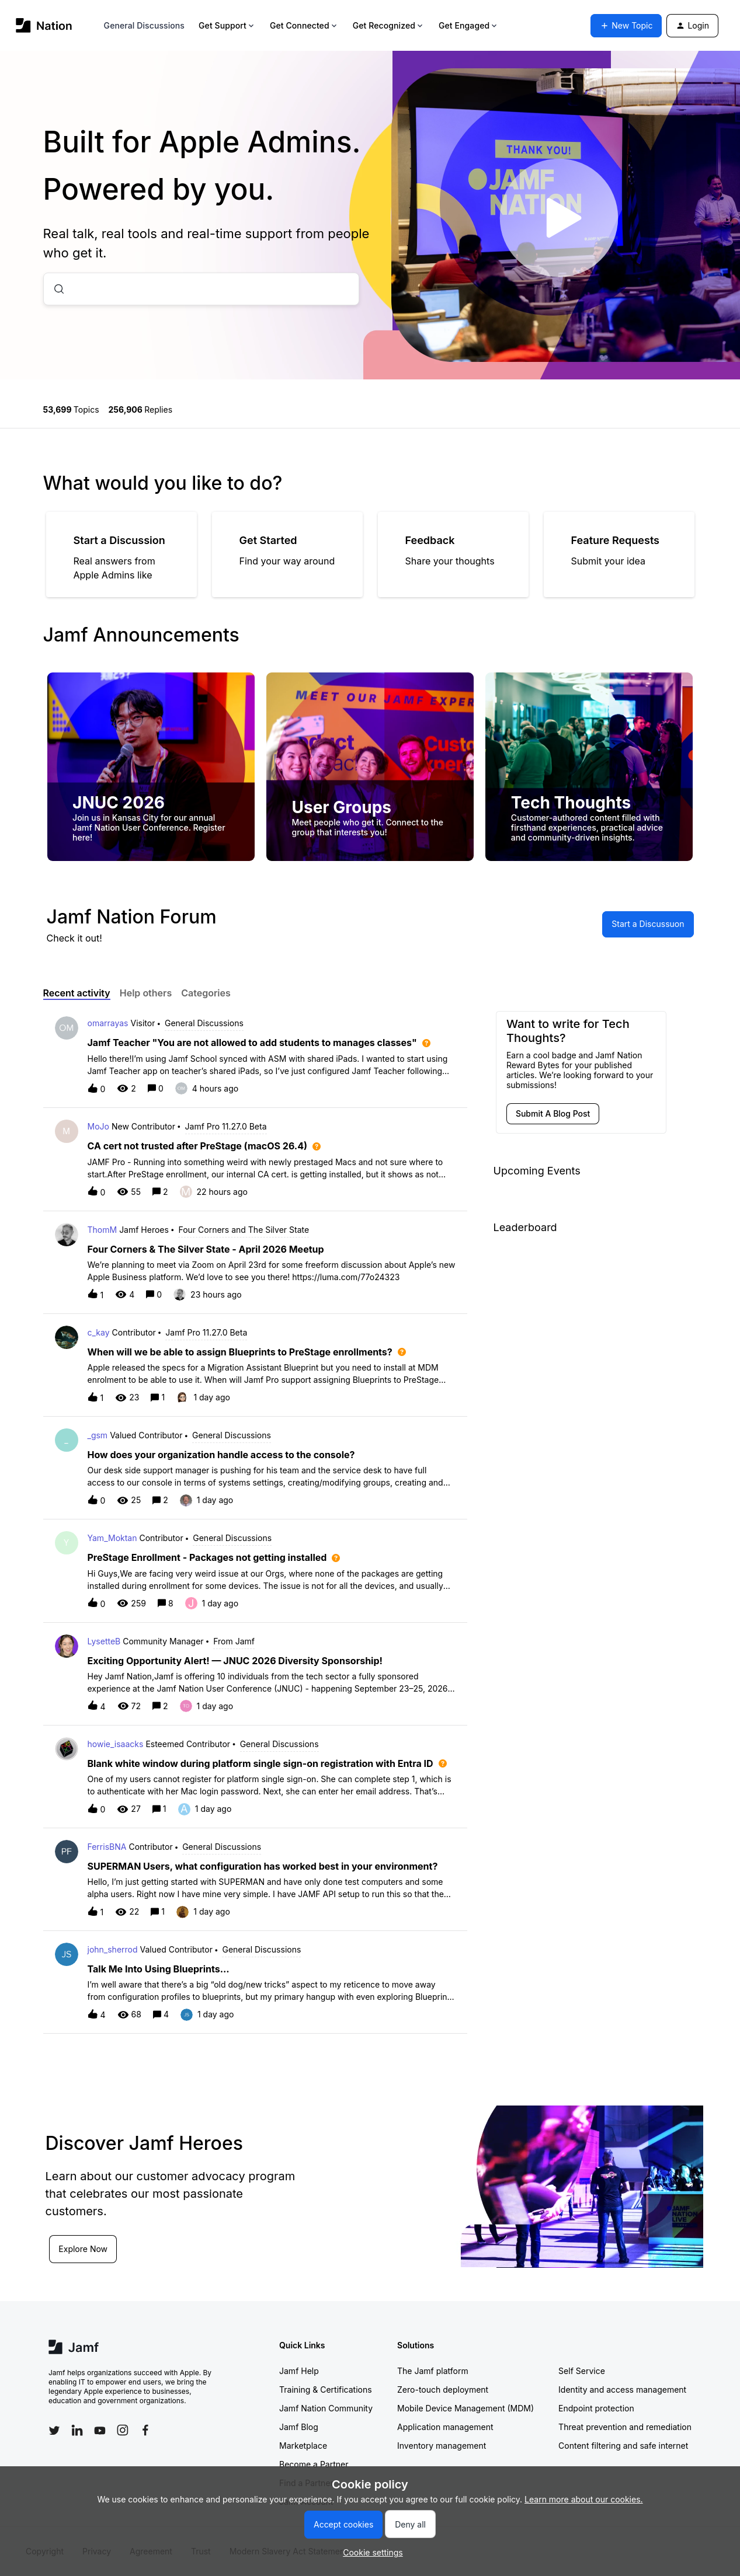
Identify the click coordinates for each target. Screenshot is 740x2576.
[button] (370, 2552)
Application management (445, 2427)
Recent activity (76, 993)
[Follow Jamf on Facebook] (145, 2430)
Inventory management (441, 2445)
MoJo (98, 1126)
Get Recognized (389, 25)
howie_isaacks (116, 1744)
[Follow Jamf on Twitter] (54, 2430)
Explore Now (84, 2248)
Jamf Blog (298, 2427)
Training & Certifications (325, 2389)
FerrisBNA (107, 1847)
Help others (146, 993)
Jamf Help (299, 2371)
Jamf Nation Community (326, 2408)
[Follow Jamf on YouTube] (100, 2430)
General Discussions (144, 25)
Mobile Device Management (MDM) (465, 2408)
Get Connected (304, 25)
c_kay (99, 1332)
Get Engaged (469, 25)
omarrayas (108, 1023)
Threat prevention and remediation (625, 2427)
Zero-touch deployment (442, 2389)
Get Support (227, 25)
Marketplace (303, 2445)
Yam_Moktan (112, 1538)
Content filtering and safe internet (623, 2445)
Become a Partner (313, 2464)
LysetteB (104, 1641)
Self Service (581, 2371)
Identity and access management (622, 2389)
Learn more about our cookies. (583, 2499)
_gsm (98, 1435)
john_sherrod (113, 1949)
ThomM (102, 1230)
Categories (206, 993)
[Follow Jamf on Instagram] (122, 2430)
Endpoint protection (596, 2408)
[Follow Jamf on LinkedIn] (77, 2430)
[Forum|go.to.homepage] (44, 25)
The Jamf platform (432, 2371)
